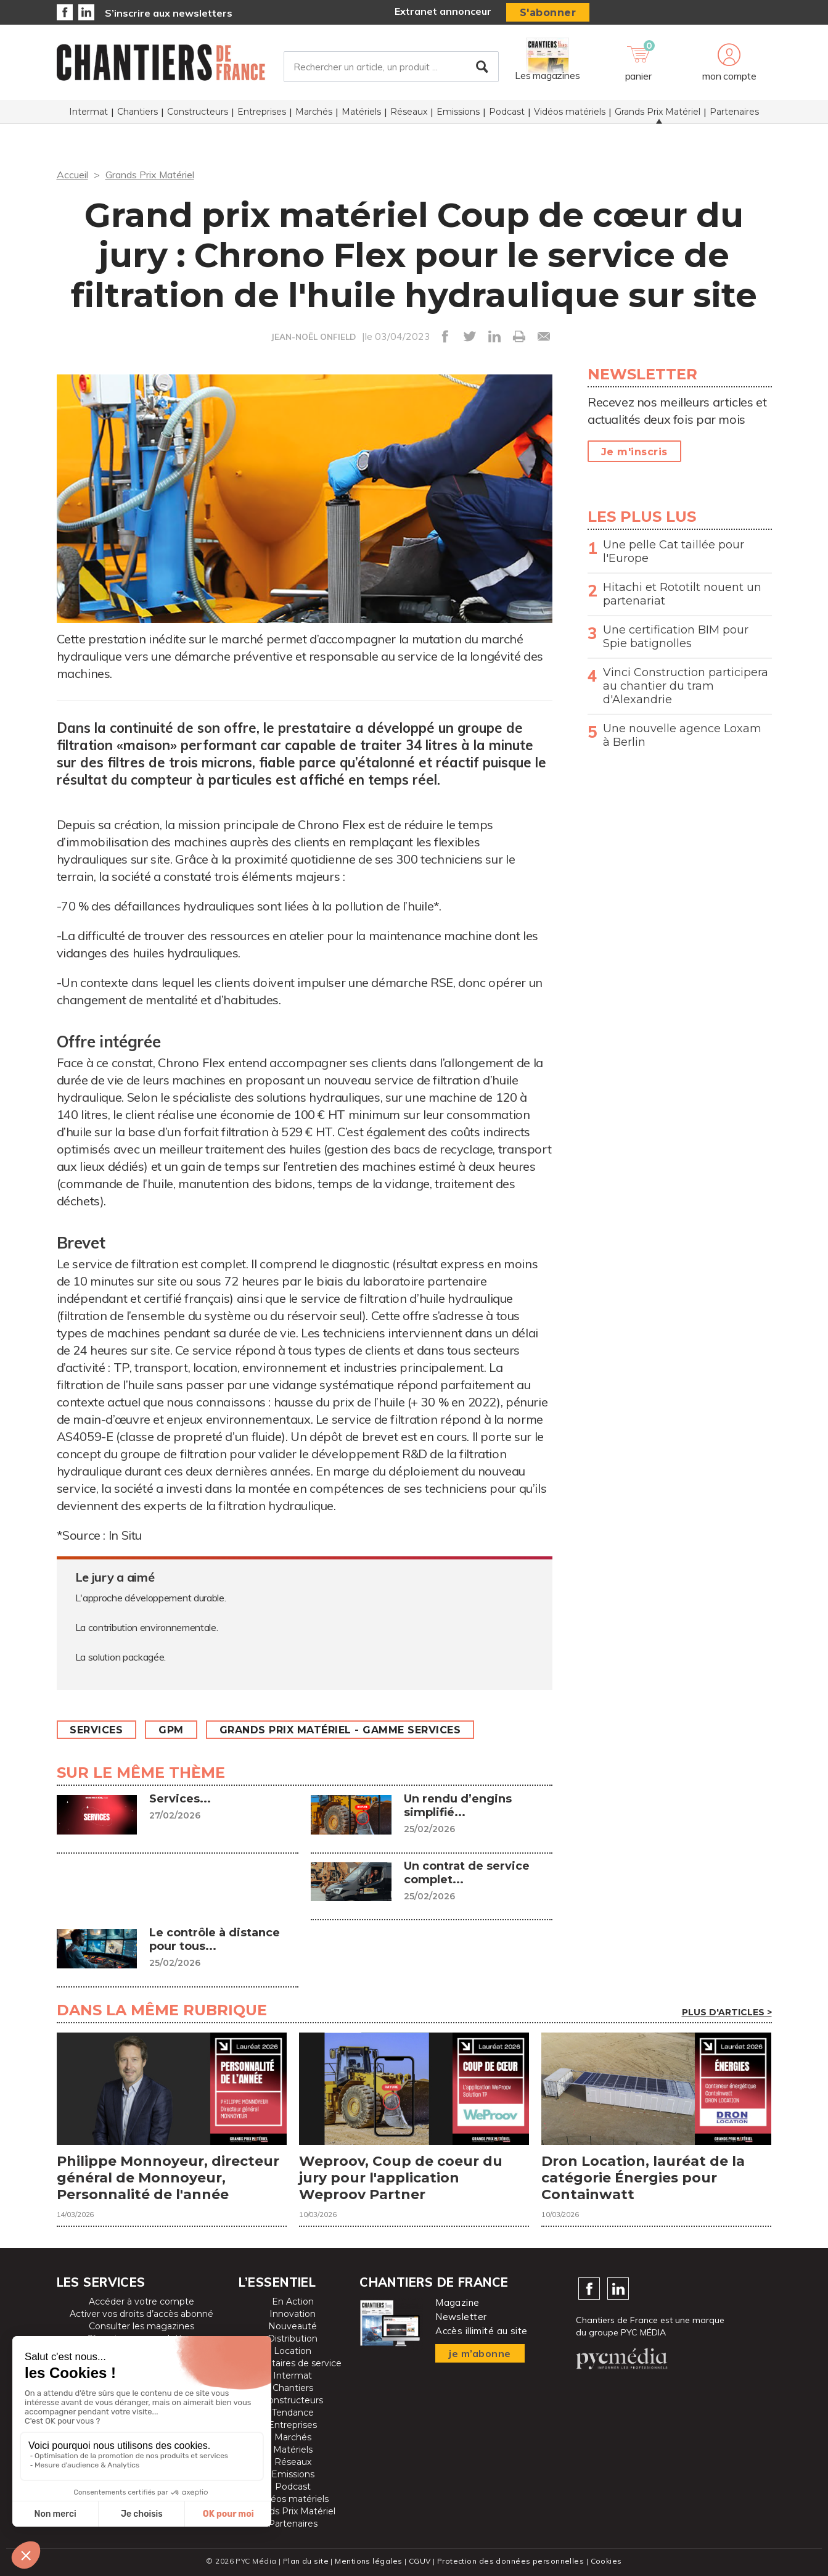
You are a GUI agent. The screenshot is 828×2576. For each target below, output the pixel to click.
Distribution (293, 2338)
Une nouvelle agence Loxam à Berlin (682, 735)
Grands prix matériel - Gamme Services (340, 1730)
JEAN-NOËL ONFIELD (313, 337)
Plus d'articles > (727, 2012)
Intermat (88, 111)
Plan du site (306, 2561)
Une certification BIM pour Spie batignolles (675, 636)
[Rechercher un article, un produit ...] (391, 67)
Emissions (458, 111)
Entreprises (261, 111)
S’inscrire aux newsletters (168, 13)
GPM (171, 1730)
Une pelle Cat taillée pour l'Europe (673, 551)
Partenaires (734, 111)
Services (96, 1730)
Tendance (293, 2412)
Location (292, 2350)
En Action (293, 2301)
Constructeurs (197, 111)
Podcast (507, 111)
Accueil (72, 174)
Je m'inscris (634, 452)
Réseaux (408, 111)
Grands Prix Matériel (657, 111)
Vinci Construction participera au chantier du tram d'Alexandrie (685, 686)
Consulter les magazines (141, 2326)
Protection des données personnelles (510, 2561)
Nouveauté (292, 2326)
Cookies (606, 2561)
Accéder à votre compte (141, 2301)
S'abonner (548, 13)
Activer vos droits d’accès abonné (141, 2313)
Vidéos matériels (569, 111)
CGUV (420, 2561)
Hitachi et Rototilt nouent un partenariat (682, 594)
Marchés (313, 111)
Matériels (361, 111)
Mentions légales (368, 2561)
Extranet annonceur (443, 11)
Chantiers (137, 111)
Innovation (292, 2313)
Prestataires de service (293, 2363)
